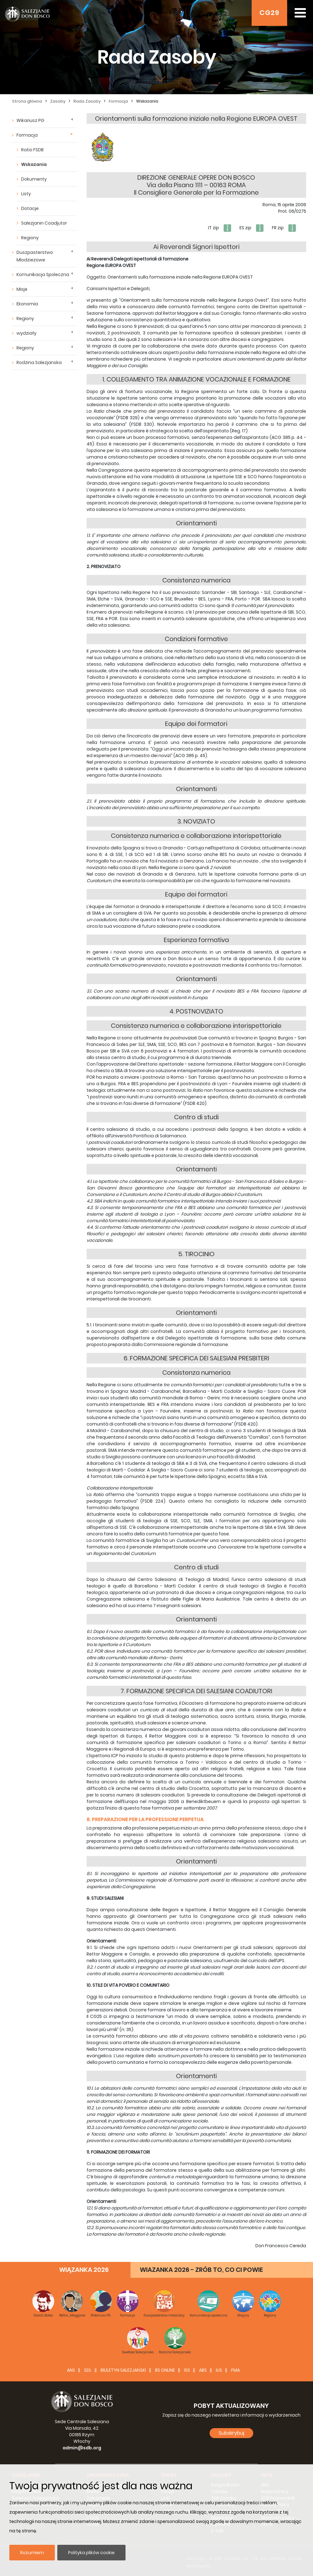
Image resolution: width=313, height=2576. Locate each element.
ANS (71, 2370)
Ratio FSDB (32, 150)
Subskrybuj (231, 2433)
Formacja (118, 101)
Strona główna (27, 101)
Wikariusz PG (30, 120)
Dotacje (30, 208)
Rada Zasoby (87, 101)
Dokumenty (34, 179)
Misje (22, 289)
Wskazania (147, 101)
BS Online (165, 2370)
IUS (219, 2370)
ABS (203, 2370)
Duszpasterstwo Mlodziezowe (35, 256)
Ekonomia (27, 304)
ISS (187, 2370)
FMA (235, 2370)
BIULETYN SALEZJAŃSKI (123, 2370)
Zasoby (57, 101)
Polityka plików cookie (91, 2552)
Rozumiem (32, 2552)
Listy (26, 194)
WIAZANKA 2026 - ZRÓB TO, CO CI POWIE (201, 2269)
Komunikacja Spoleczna (43, 274)
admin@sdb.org (82, 2448)
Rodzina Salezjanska (39, 362)
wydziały (26, 333)
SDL (88, 2370)
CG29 (269, 12)
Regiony (30, 238)
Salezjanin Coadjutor (44, 223)
